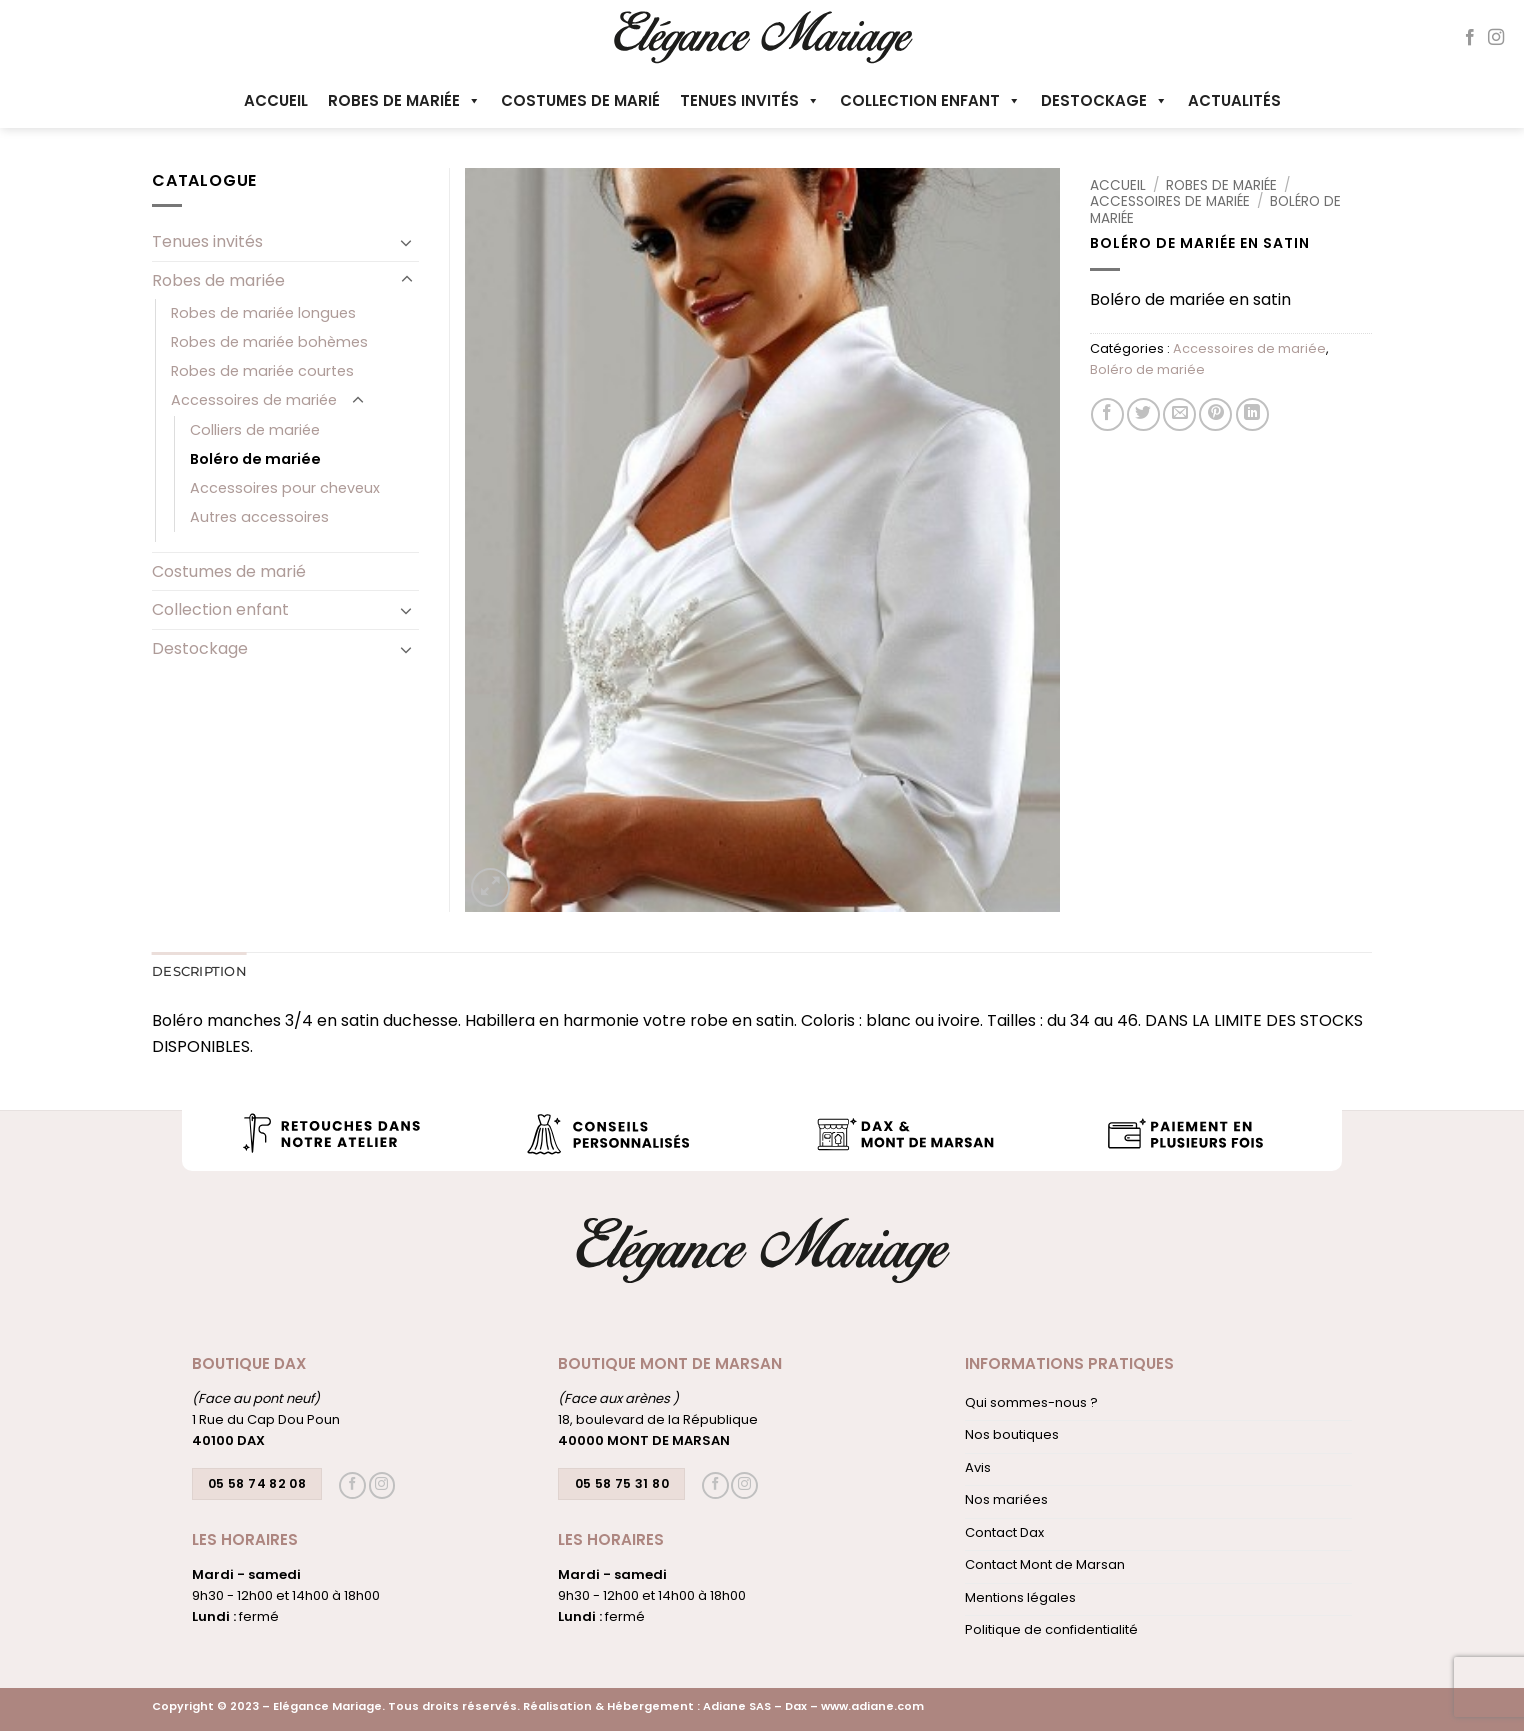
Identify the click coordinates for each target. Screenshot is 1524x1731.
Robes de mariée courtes (262, 371)
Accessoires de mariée (1170, 201)
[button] (490, 887)
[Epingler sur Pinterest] (1215, 414)
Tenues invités (750, 100)
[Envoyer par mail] (1179, 414)
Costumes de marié (580, 100)
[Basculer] (407, 242)
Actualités (1234, 100)
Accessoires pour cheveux (285, 488)
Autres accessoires (259, 517)
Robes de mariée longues (263, 313)
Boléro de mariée (1147, 369)
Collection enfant (930, 100)
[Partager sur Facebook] (1107, 414)
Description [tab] (199, 971)
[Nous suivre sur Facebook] (1470, 38)
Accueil (276, 100)
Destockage (1104, 100)
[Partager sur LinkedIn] (1252, 414)
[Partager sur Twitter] (1143, 414)
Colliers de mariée (255, 430)
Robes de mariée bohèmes (269, 342)
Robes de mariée (404, 100)
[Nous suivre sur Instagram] (1496, 38)
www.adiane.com (872, 1706)
